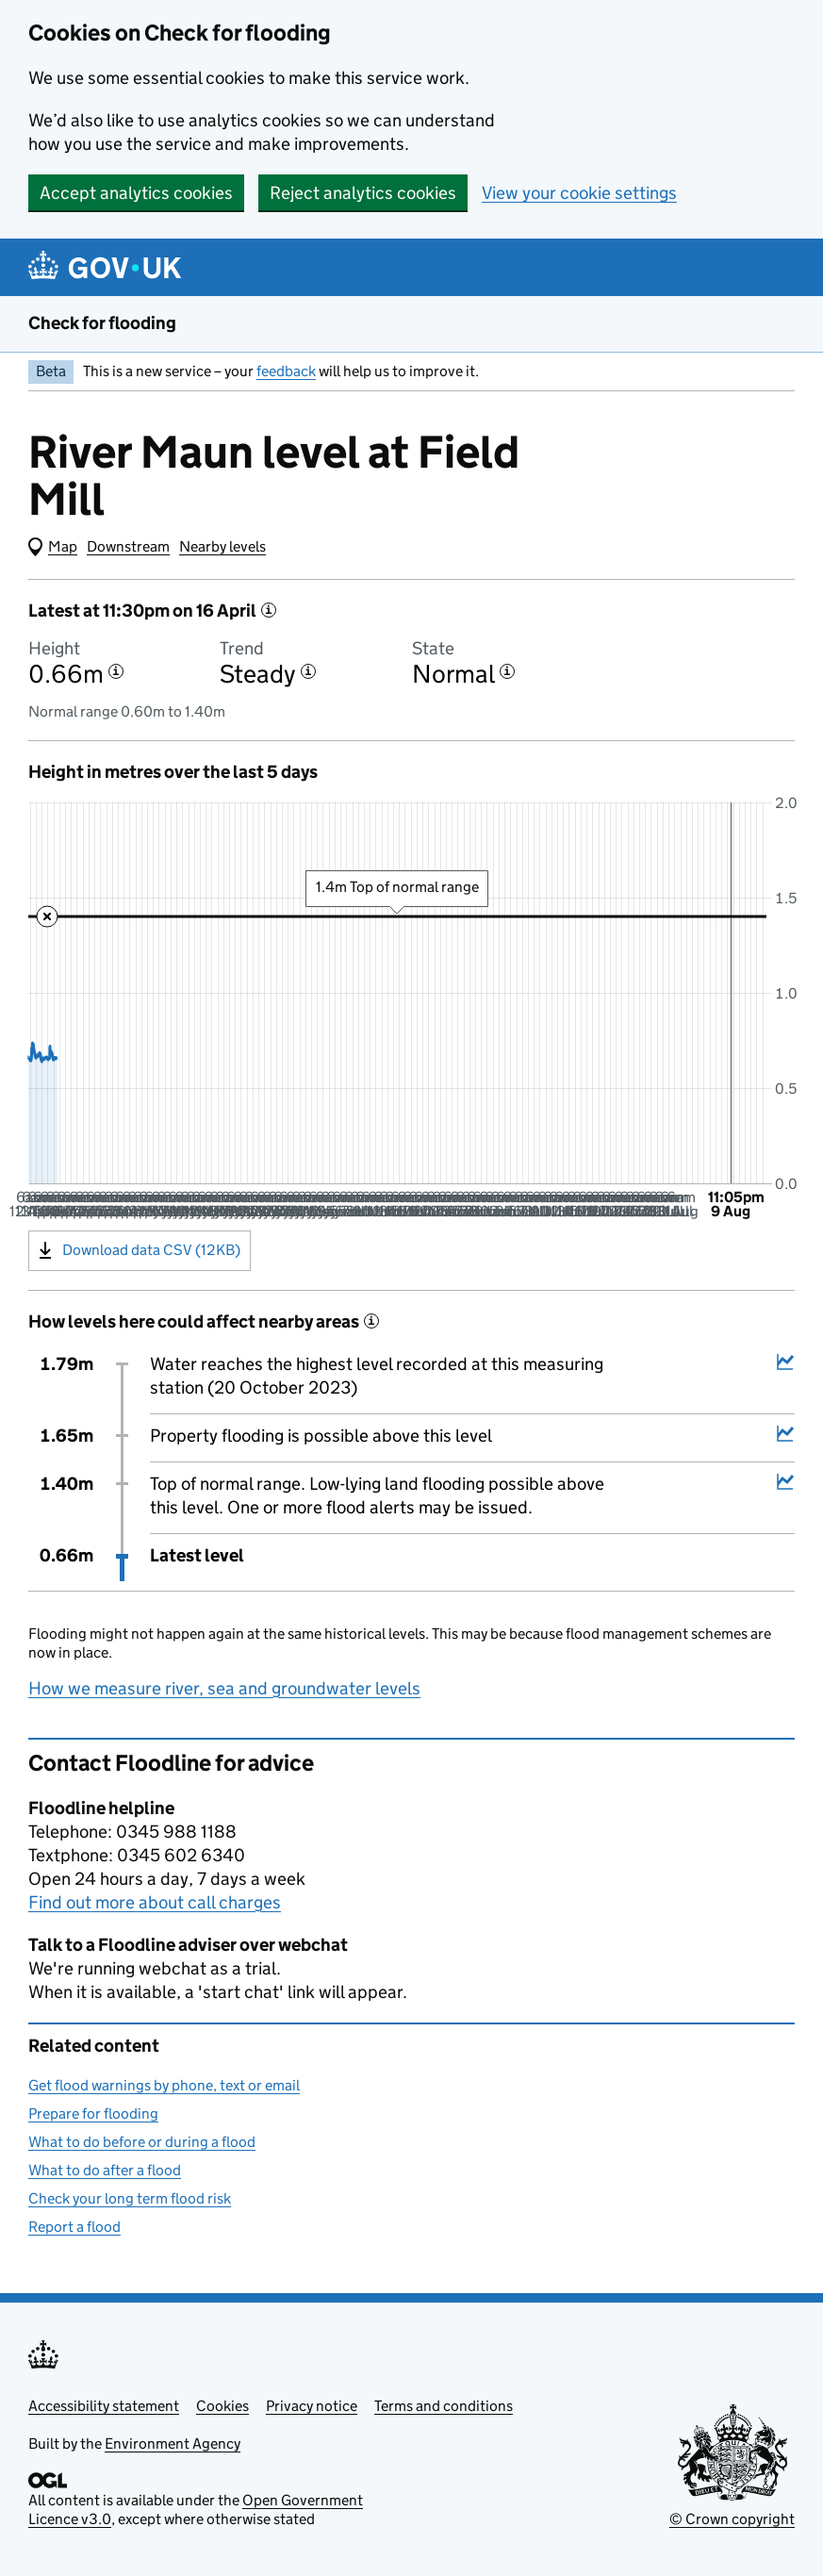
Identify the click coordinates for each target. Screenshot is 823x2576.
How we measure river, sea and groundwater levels (224, 1688)
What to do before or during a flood (141, 2142)
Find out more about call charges (154, 1902)
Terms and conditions (443, 2406)
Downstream (128, 546)
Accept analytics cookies (136, 193)
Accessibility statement (103, 2406)
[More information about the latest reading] (268, 610)
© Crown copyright (732, 2519)
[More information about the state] (507, 671)
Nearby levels (222, 546)
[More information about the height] (116, 671)
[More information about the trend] (308, 671)
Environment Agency (172, 2443)
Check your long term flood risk (129, 2198)
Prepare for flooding (93, 2113)
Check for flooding (102, 323)
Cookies (222, 2406)
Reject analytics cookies (363, 193)
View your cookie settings (579, 193)
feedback (286, 371)
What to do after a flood (104, 2170)
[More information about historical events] (371, 1321)
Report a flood (74, 2227)
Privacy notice (311, 2406)
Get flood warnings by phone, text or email (164, 2085)
